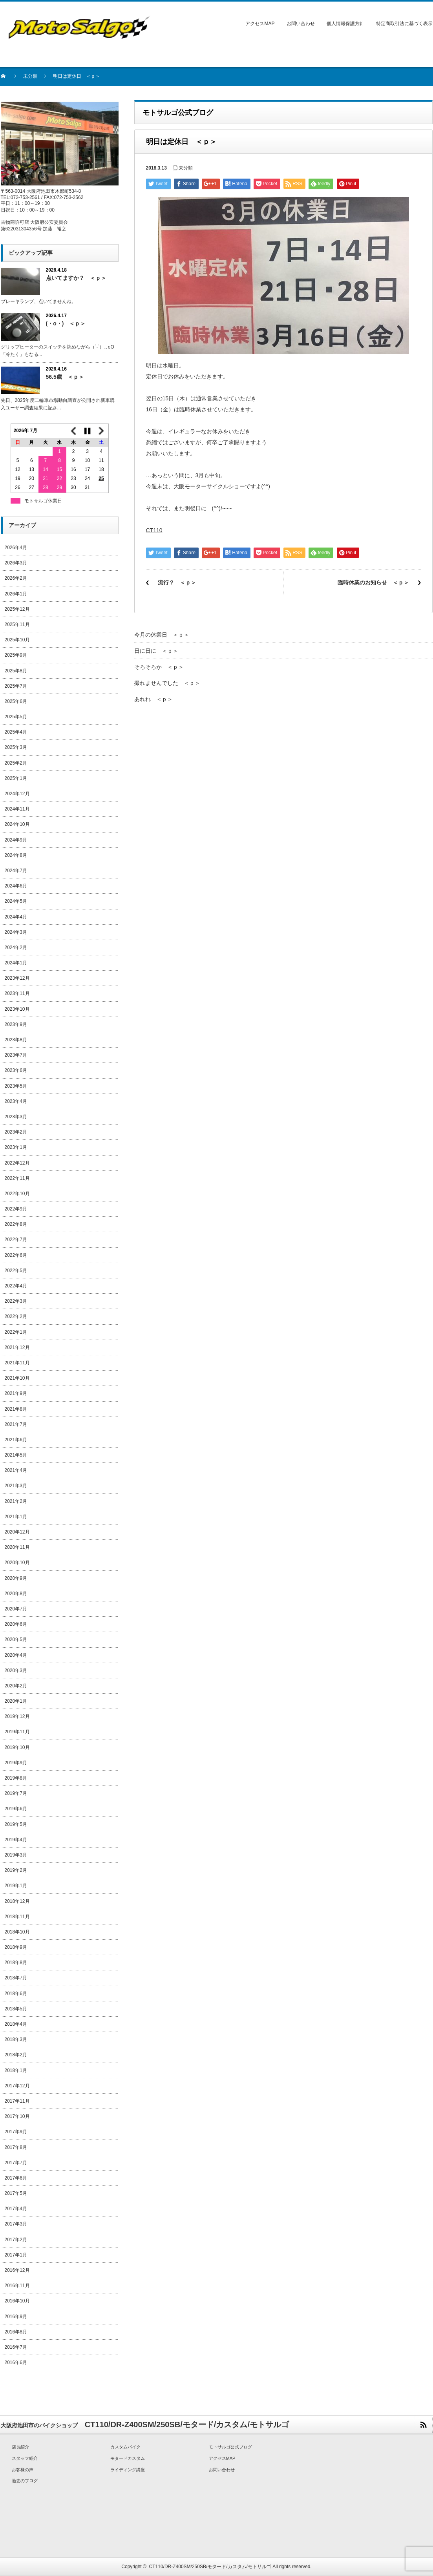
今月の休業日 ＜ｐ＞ (161, 635)
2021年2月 (16, 1501)
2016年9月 (16, 2316)
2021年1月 (16, 1516)
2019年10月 (17, 1747)
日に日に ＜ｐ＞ (156, 651)
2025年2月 (16, 763)
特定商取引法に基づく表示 (404, 23)
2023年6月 (16, 1070)
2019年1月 (16, 1885)
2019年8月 (16, 1778)
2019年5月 (16, 1824)
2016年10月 (17, 2301)
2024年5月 (16, 901)
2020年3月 (16, 1670)
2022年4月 (16, 1286)
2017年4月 (16, 2208)
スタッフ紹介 (25, 2458)
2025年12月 (17, 609)
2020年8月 (16, 1593)
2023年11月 (17, 993)
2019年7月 (16, 1793)
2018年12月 (17, 1901)
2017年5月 (16, 2193)
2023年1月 (16, 1147)
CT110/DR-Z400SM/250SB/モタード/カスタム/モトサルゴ (210, 2566)
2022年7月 (16, 1239)
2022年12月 (17, 1163)
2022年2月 (16, 1316)
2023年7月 (16, 1055)
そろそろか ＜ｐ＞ (159, 667)
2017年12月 (17, 2086)
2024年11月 (17, 809)
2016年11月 (17, 2285)
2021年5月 (16, 1455)
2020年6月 (16, 1624)
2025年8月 (16, 671)
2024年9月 (16, 840)
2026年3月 (16, 563)
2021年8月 (16, 1409)
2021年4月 (16, 1470)
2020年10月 (17, 1562)
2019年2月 (16, 1870)
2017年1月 (16, 2255)
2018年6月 (16, 1993)
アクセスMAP (259, 23)
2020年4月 (16, 1655)
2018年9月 (16, 1947)
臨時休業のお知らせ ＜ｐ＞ (373, 582)
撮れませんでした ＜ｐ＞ (167, 683)
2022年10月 (17, 1193)
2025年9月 (16, 655)
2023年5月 (16, 1086)
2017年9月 (16, 2131)
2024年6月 (16, 886)
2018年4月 (16, 2024)
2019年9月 (16, 1762)
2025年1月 (16, 778)
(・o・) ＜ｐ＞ (66, 323)
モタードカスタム (127, 2458)
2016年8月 (16, 2332)
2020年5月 (16, 1639)
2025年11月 (17, 624)
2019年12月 (17, 1716)
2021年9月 (16, 1393)
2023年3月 (16, 1116)
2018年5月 (16, 2009)
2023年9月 (16, 1024)
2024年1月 (16, 963)
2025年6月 (16, 701)
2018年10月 (17, 1932)
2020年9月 (16, 1578)
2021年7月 (16, 1424)
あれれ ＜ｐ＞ (153, 699)
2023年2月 (16, 1132)
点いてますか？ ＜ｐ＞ (76, 278)
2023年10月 (17, 1009)
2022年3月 (16, 1301)
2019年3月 (16, 1855)
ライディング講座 (127, 2469)
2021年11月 (17, 1363)
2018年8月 (16, 1962)
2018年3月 (16, 2039)
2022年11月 (17, 1178)
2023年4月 (16, 1101)
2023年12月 (17, 978)
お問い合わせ (301, 23)
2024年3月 (16, 932)
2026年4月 (16, 547)
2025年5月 (16, 716)
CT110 (154, 530)
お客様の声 (22, 2469)
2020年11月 (17, 1547)
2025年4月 (16, 732)
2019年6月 (16, 1808)
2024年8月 (16, 855)
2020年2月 (16, 1686)
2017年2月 (16, 2239)
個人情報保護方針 (345, 23)
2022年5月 (16, 1270)
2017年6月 (16, 2178)
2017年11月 (17, 2101)
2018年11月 (17, 1916)
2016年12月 (17, 2270)
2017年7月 (16, 2162)
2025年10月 (17, 640)
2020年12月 (17, 1532)
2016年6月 (16, 2362)
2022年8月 (16, 1224)
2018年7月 (16, 1978)
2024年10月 (17, 824)
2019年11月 (17, 1731)
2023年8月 (16, 1039)
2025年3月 (16, 747)
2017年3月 (16, 2224)
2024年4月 (16, 917)
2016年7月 (16, 2347)
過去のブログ (25, 2480)
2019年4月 (16, 1839)
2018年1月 (16, 2070)
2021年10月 (17, 1378)
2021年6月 (16, 1439)
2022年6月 (16, 1255)
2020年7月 (16, 1609)
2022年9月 (16, 1209)
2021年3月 (16, 1485)
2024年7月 (16, 870)
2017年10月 (17, 2116)
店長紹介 (20, 2447)
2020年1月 (16, 1701)
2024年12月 (17, 793)
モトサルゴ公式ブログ (230, 2447)
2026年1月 (16, 594)
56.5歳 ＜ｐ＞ (65, 377)
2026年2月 (16, 578)
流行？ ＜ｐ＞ (177, 582)
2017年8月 (16, 2147)
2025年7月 (16, 686)
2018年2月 (16, 2055)
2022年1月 (16, 1332)
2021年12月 (17, 1347)
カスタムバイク (125, 2447)
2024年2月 (16, 947)
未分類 (30, 76)
